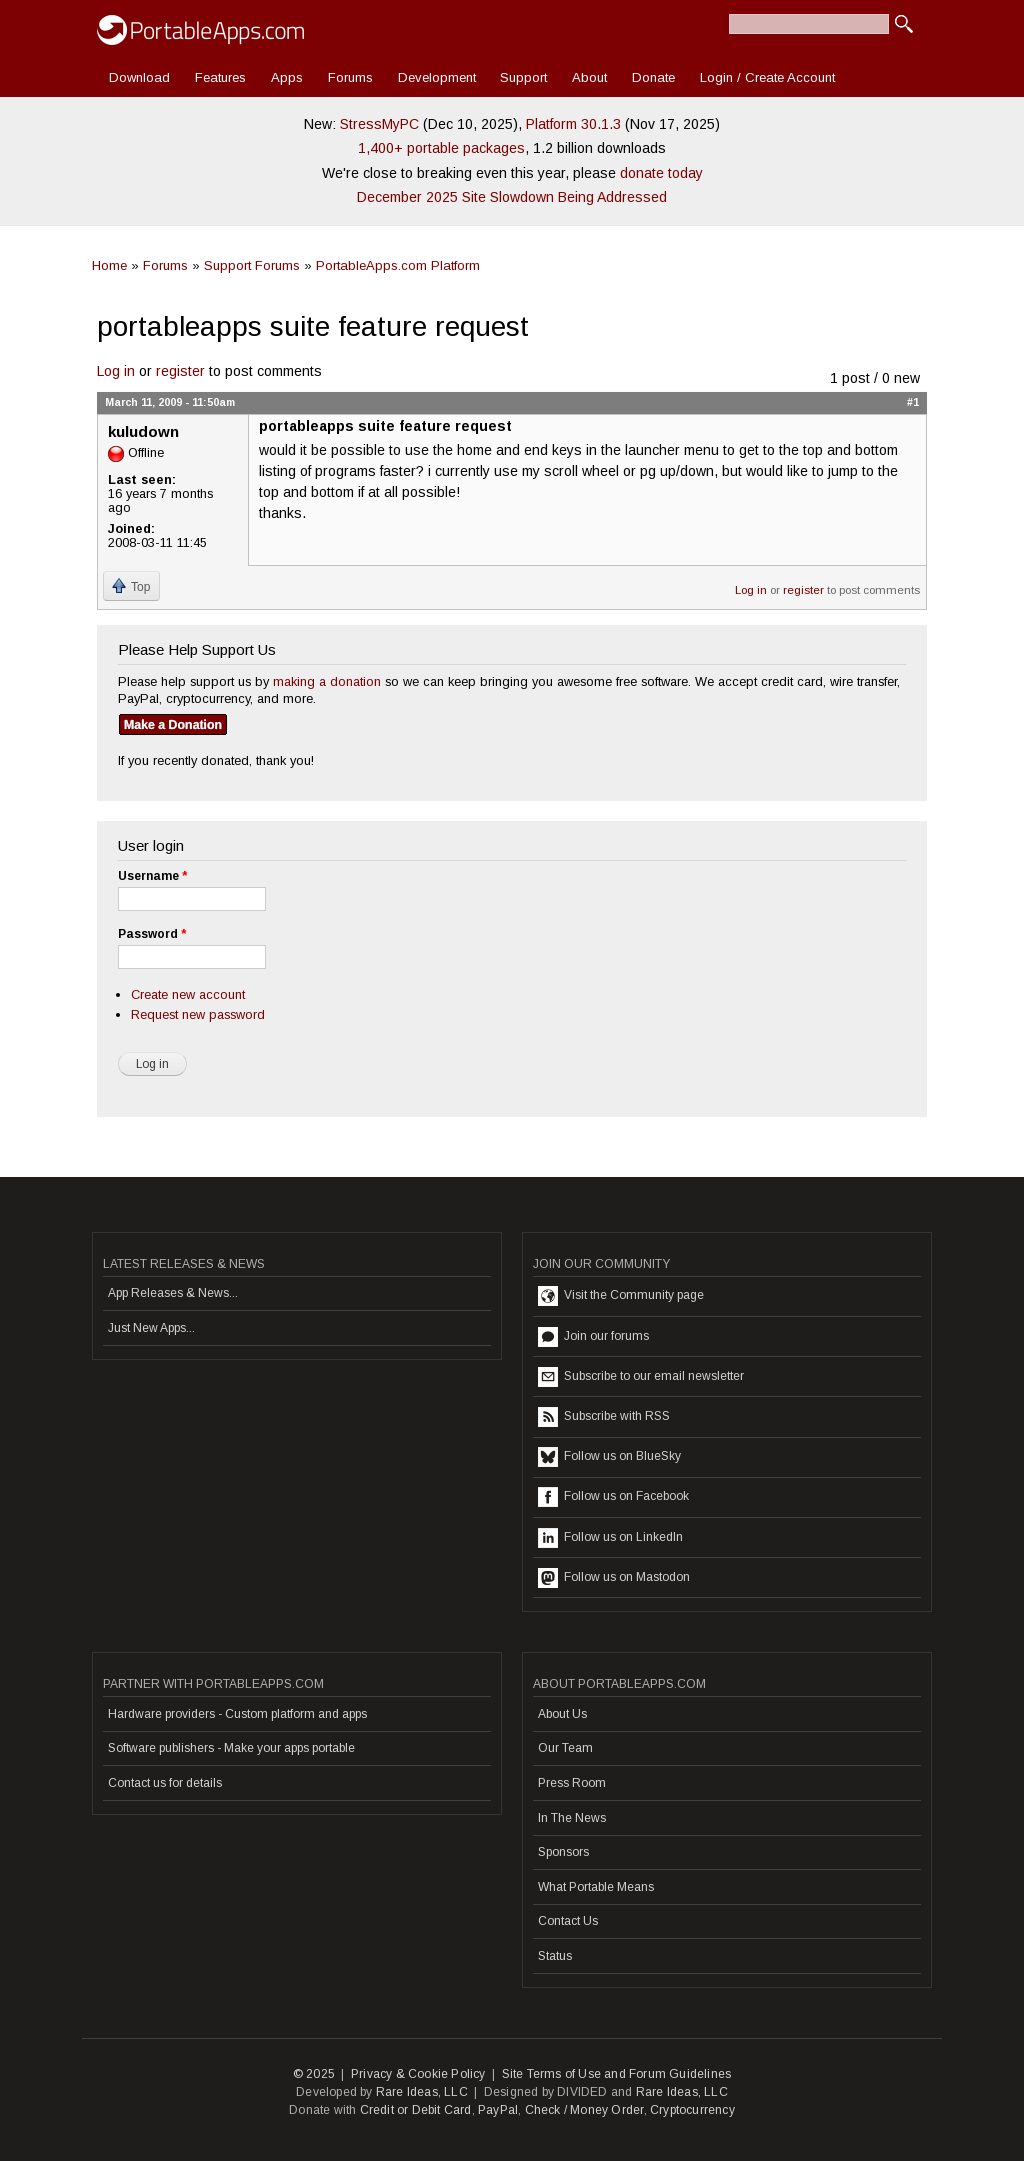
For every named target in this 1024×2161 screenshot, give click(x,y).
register (180, 371)
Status (555, 1956)
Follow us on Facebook (613, 1497)
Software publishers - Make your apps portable (231, 1748)
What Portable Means (596, 1887)
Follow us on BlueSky (609, 1457)
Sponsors (563, 1852)
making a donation (327, 681)
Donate (653, 77)
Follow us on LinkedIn (610, 1538)
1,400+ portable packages (441, 148)
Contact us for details (165, 1783)
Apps (287, 77)
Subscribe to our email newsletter (641, 1377)
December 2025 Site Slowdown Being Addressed (512, 197)
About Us (562, 1714)
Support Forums (252, 265)
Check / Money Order (584, 2110)
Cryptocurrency (692, 2110)
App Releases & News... (173, 1293)
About (589, 77)
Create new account (188, 994)
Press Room (572, 1783)
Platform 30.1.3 (573, 124)
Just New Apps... (151, 1328)
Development (437, 77)
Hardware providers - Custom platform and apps (237, 1714)
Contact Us (568, 1921)
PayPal (498, 2110)
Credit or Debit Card (416, 2110)
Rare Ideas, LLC (422, 2092)
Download (139, 77)
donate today (661, 173)
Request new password (198, 1014)
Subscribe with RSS (604, 1417)
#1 (913, 402)
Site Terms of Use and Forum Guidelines (617, 2074)
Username (152, 876)
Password (152, 934)
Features (220, 77)
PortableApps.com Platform (398, 265)
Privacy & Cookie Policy (418, 2074)
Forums (350, 77)
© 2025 (314, 2074)
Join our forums (593, 1337)
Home (109, 265)
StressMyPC (379, 124)
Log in (116, 371)
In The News (572, 1818)
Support (523, 77)
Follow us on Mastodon (614, 1578)
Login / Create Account (767, 77)
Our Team (565, 1748)
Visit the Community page (621, 1296)
